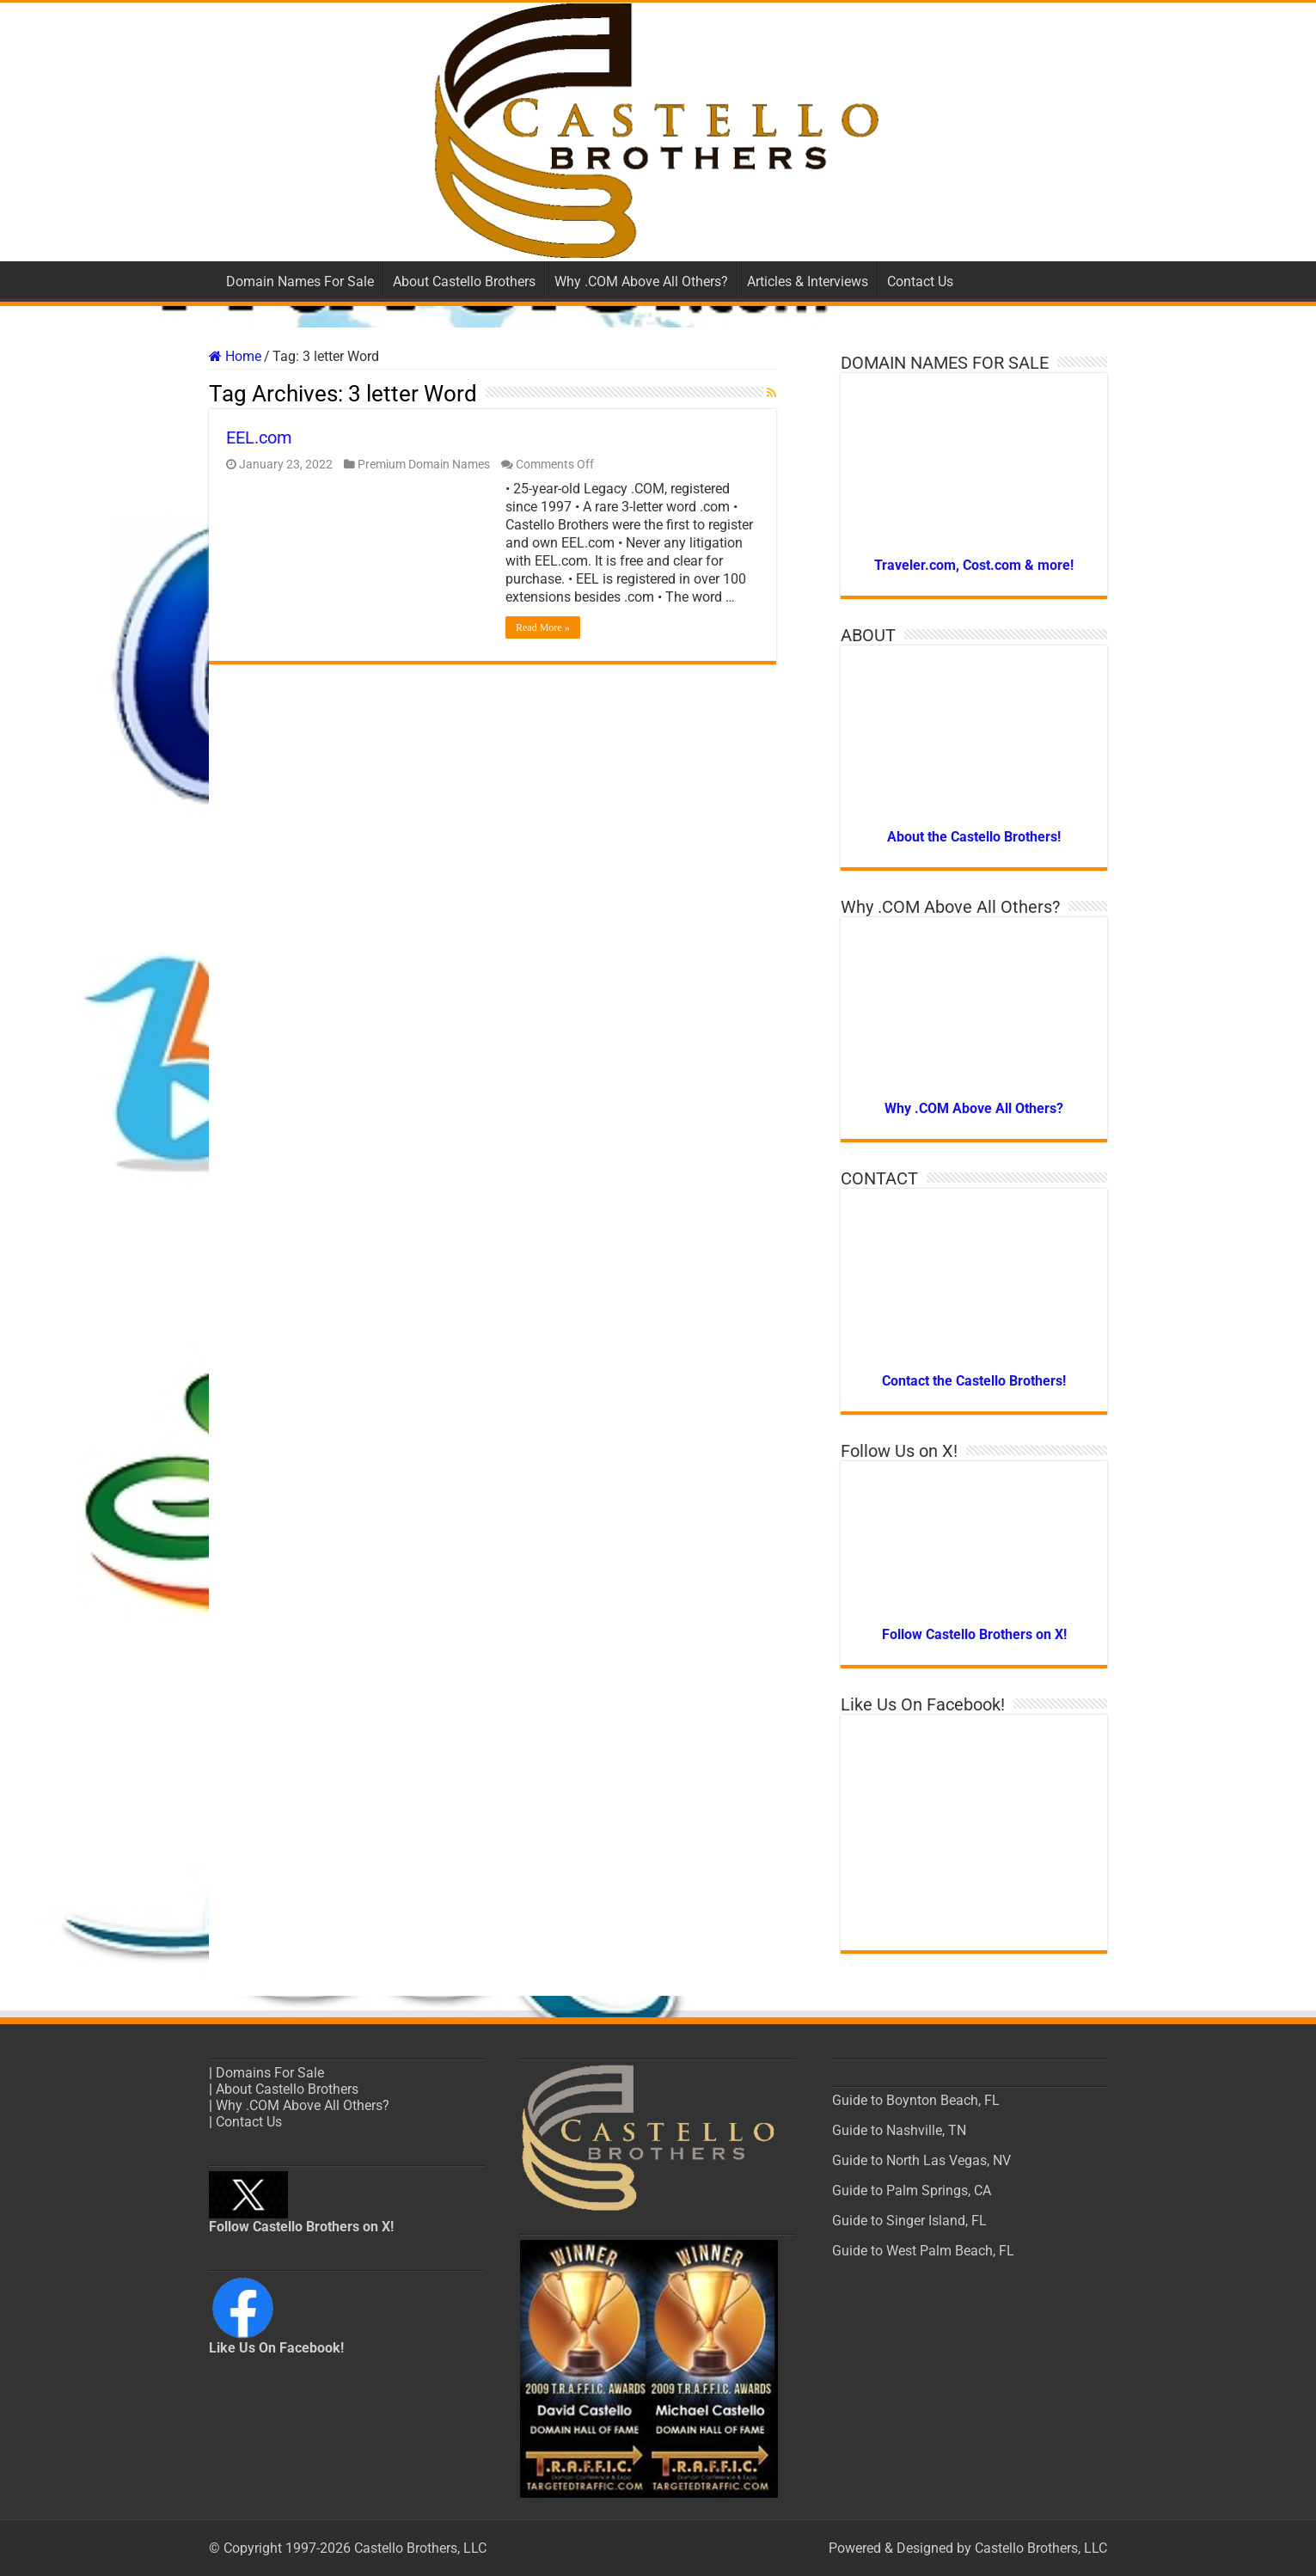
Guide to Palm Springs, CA (911, 2190)
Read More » (543, 627)
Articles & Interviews (807, 281)
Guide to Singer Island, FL (909, 2220)
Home (235, 356)
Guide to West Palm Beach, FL (923, 2251)
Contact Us (920, 281)
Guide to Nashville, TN (899, 2130)
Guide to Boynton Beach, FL (916, 2100)
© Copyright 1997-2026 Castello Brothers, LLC (348, 2548)
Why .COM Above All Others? (641, 281)
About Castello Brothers (464, 281)
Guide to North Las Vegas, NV (921, 2160)
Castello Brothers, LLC (1041, 2548)
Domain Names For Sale (300, 281)
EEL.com (259, 437)
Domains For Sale (270, 2073)
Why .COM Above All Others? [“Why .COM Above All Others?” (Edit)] (302, 2105)
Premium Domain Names (424, 464)
